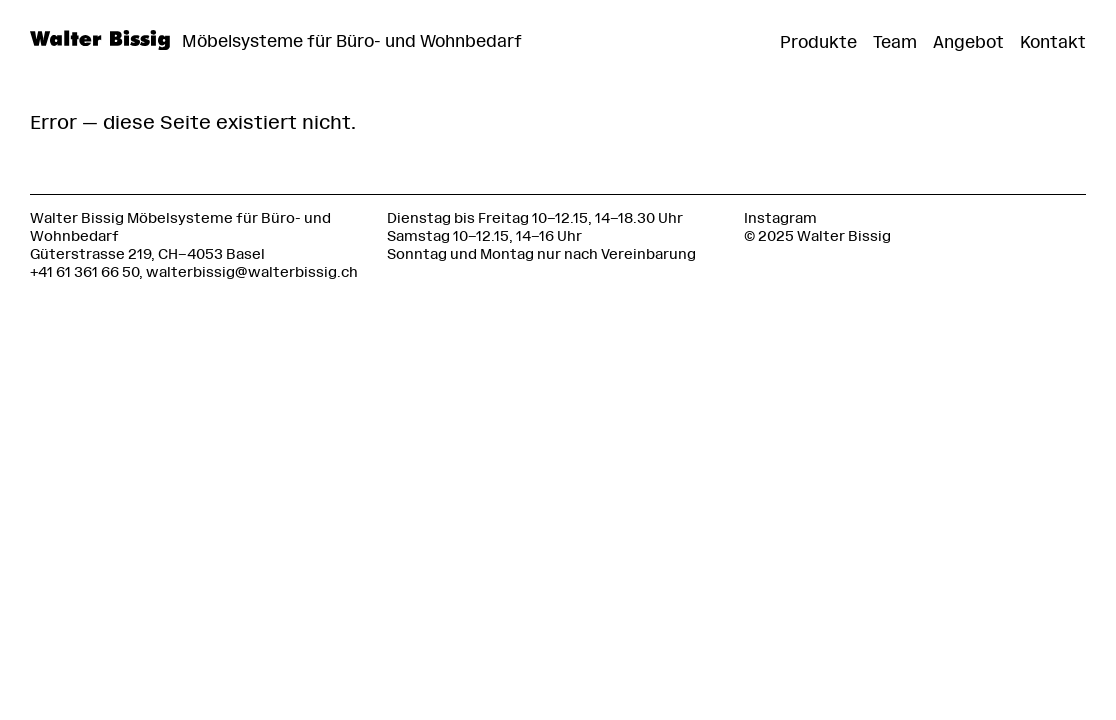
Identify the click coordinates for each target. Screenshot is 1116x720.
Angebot (968, 42)
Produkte (818, 42)
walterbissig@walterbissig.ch (252, 272)
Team (895, 42)
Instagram (780, 218)
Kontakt (1053, 42)
